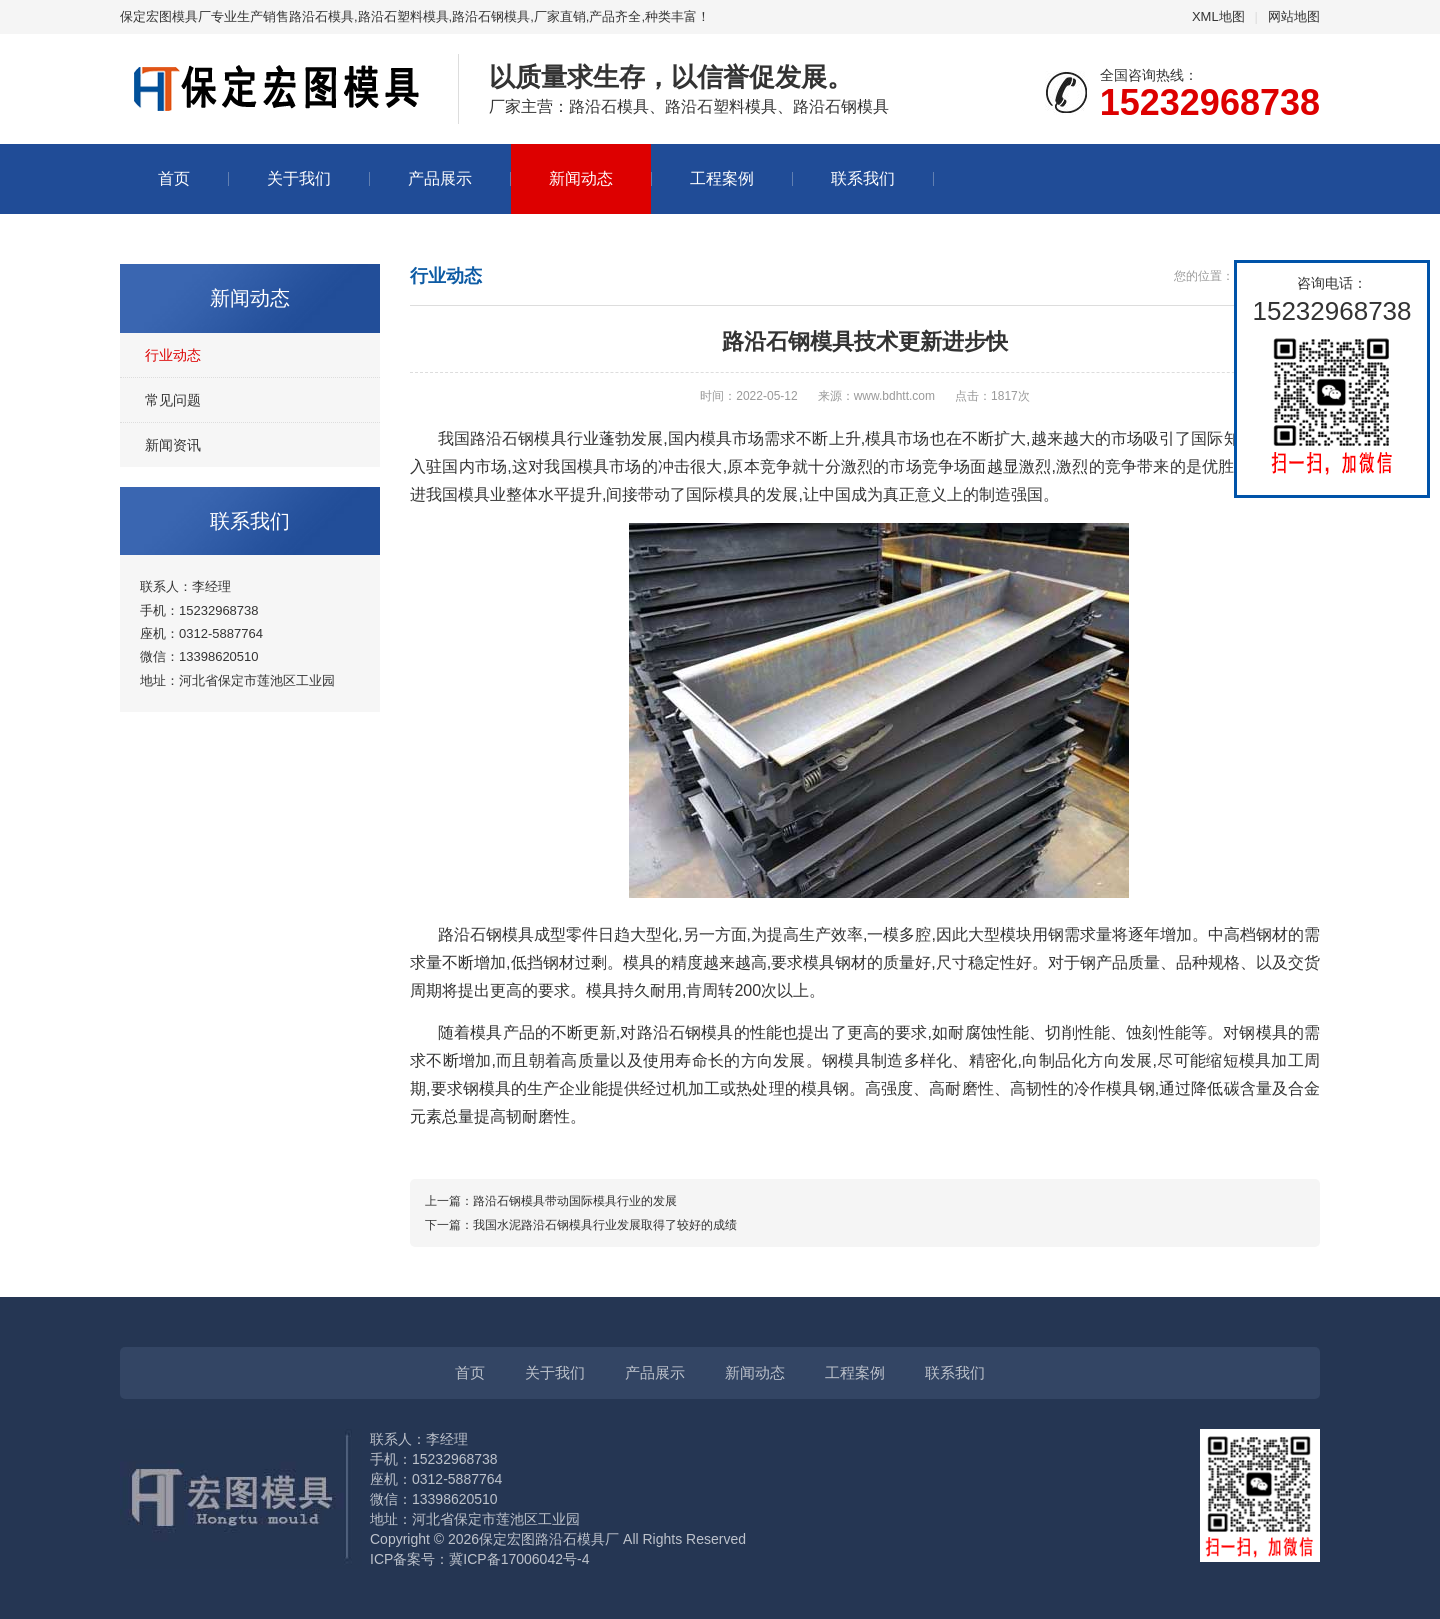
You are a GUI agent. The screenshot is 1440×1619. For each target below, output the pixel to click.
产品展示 (440, 178)
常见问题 (173, 400)
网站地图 (1294, 16)
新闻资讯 (173, 445)
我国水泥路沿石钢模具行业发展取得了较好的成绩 (605, 1225)
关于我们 (299, 178)
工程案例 (722, 178)
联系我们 (863, 178)
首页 (174, 178)
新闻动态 (581, 178)
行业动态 (173, 355)
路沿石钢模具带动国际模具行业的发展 (575, 1201)
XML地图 (1218, 16)
